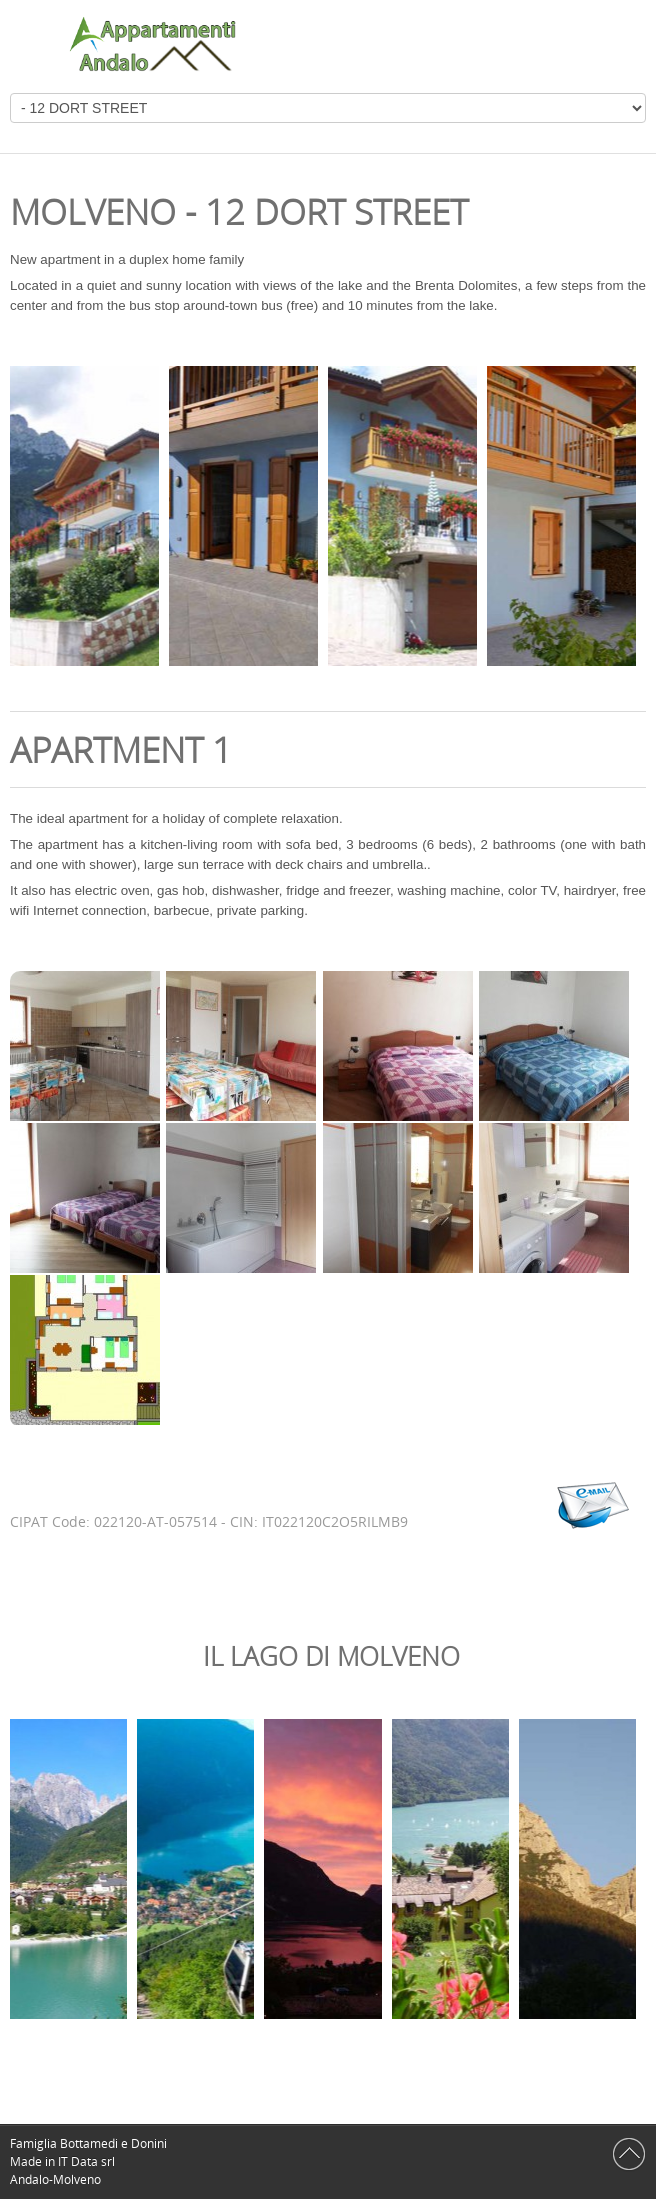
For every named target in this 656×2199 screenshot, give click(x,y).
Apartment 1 (121, 749)
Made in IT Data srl (64, 2161)
